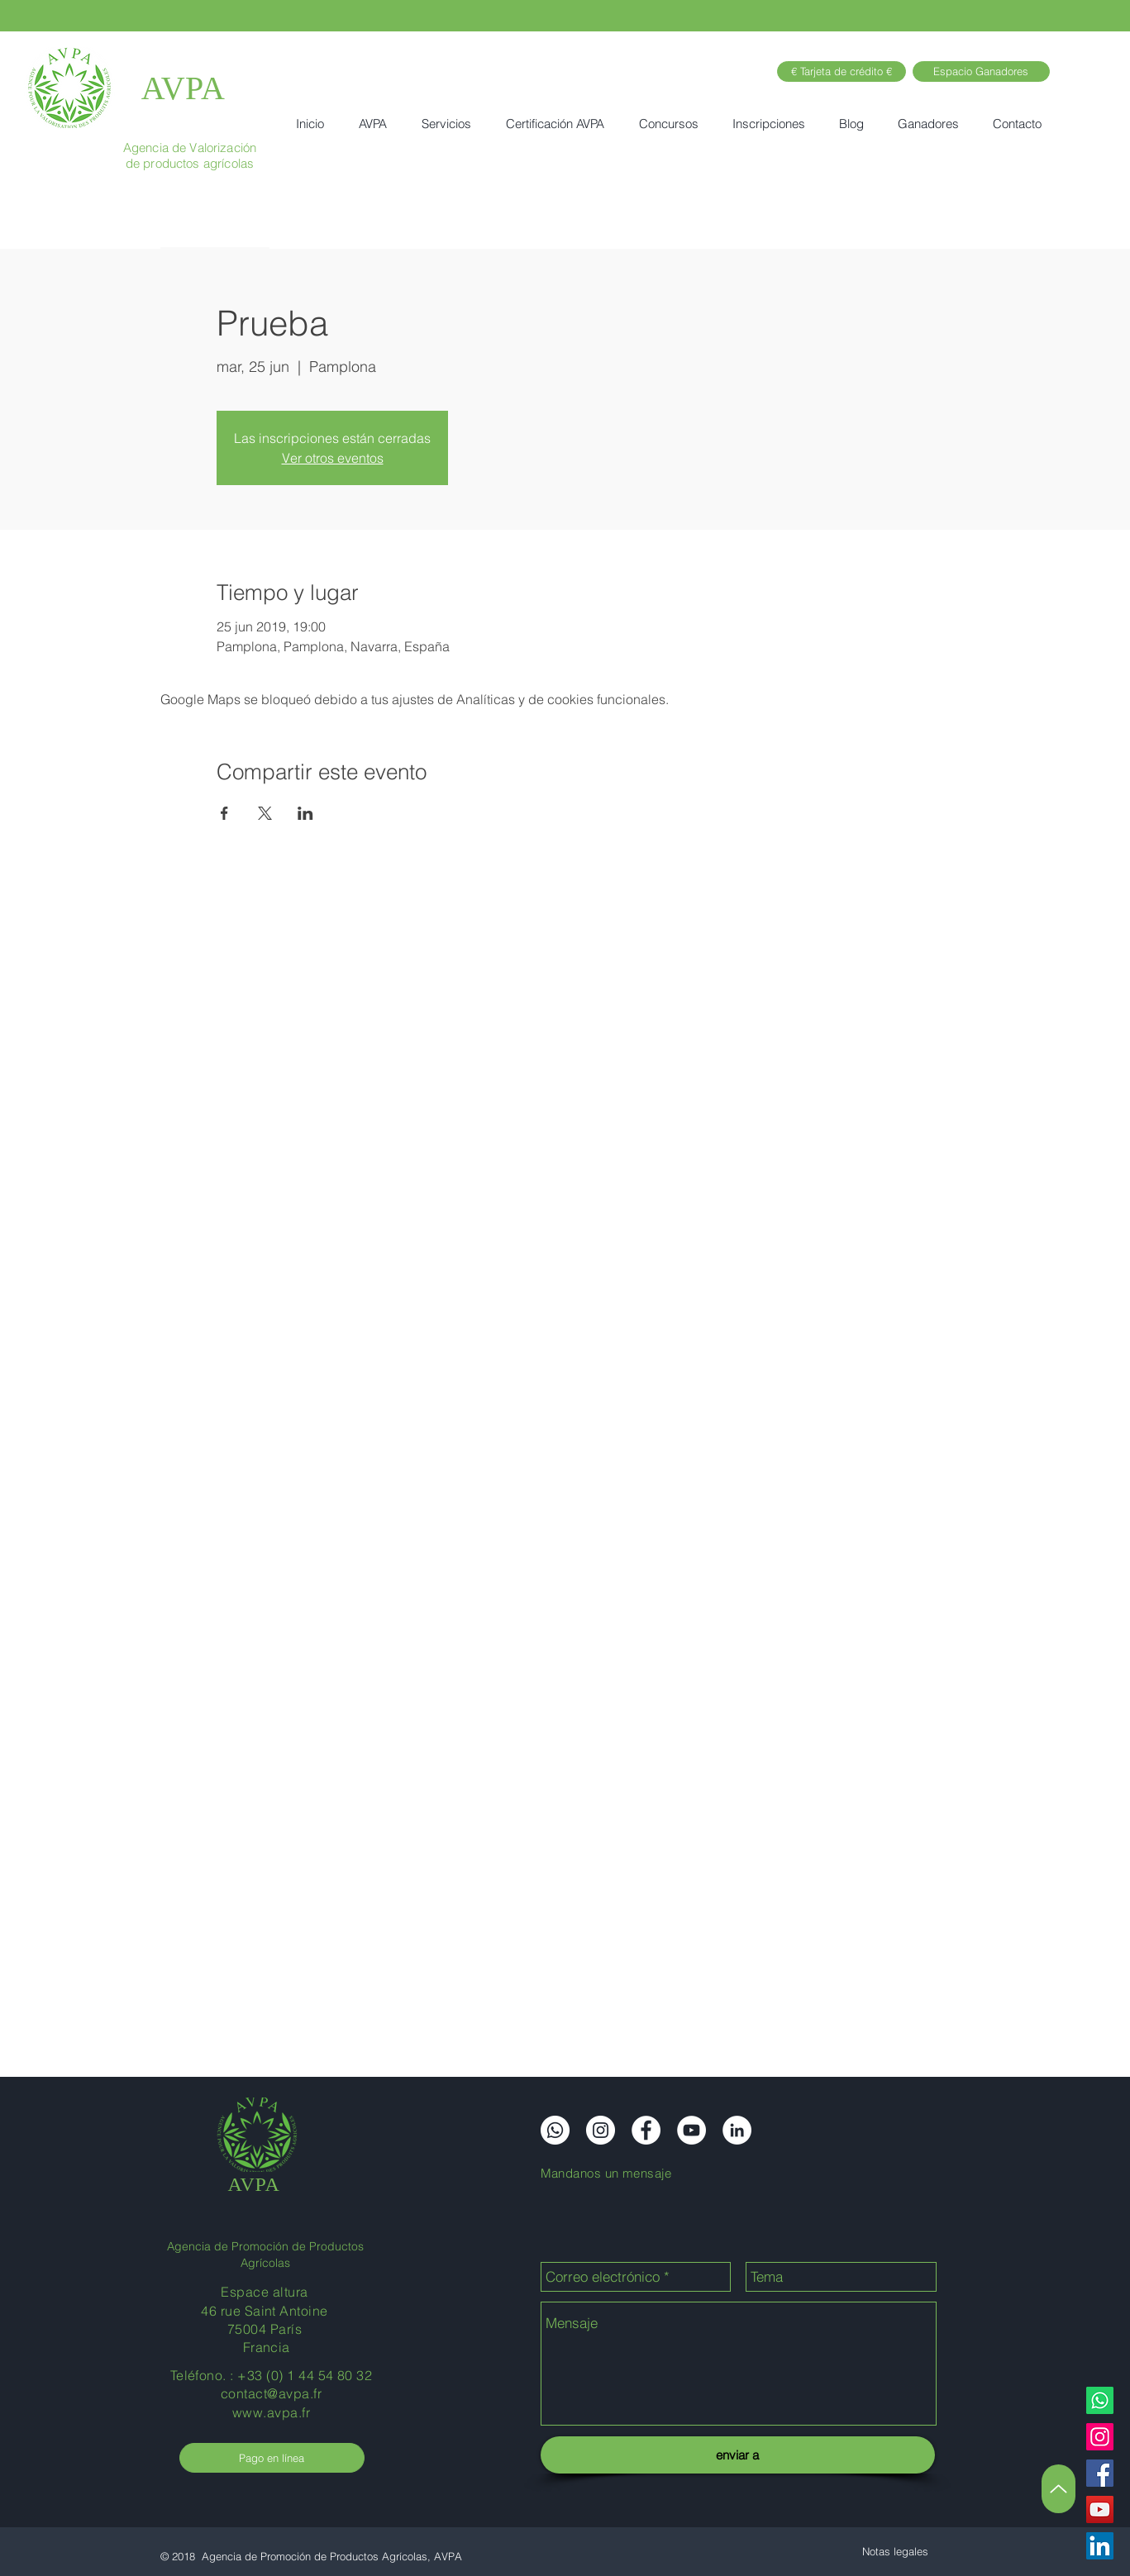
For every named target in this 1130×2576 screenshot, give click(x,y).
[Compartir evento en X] (265, 813)
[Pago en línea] (272, 2458)
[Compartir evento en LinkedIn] (305, 813)
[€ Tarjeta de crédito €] (841, 71)
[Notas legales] (895, 2551)
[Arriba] (1058, 2488)
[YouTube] (1099, 2509)
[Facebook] (1099, 2473)
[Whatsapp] (1099, 2400)
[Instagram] (1099, 2436)
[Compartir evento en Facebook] (224, 813)
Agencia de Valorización (189, 147)
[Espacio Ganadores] (981, 71)
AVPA (183, 88)
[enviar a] (738, 2455)
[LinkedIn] (1099, 2545)
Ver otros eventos (333, 458)
